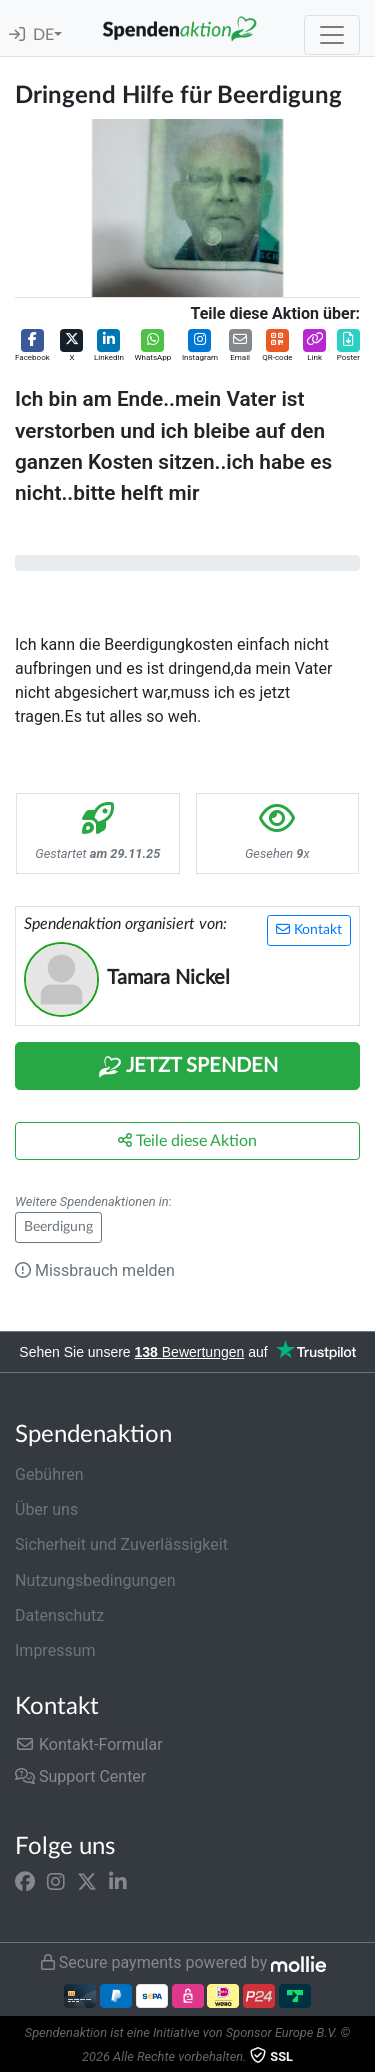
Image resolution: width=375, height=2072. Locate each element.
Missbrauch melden (95, 1270)
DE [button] (43, 35)
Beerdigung (58, 1227)
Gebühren (49, 1474)
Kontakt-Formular (89, 1744)
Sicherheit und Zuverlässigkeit (121, 1544)
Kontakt (309, 929)
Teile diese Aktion (187, 1140)
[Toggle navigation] (332, 35)
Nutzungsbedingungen (95, 1580)
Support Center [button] (80, 1776)
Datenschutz (59, 1615)
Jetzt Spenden (188, 1067)
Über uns (46, 1509)
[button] (32, 346)
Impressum (55, 1650)
